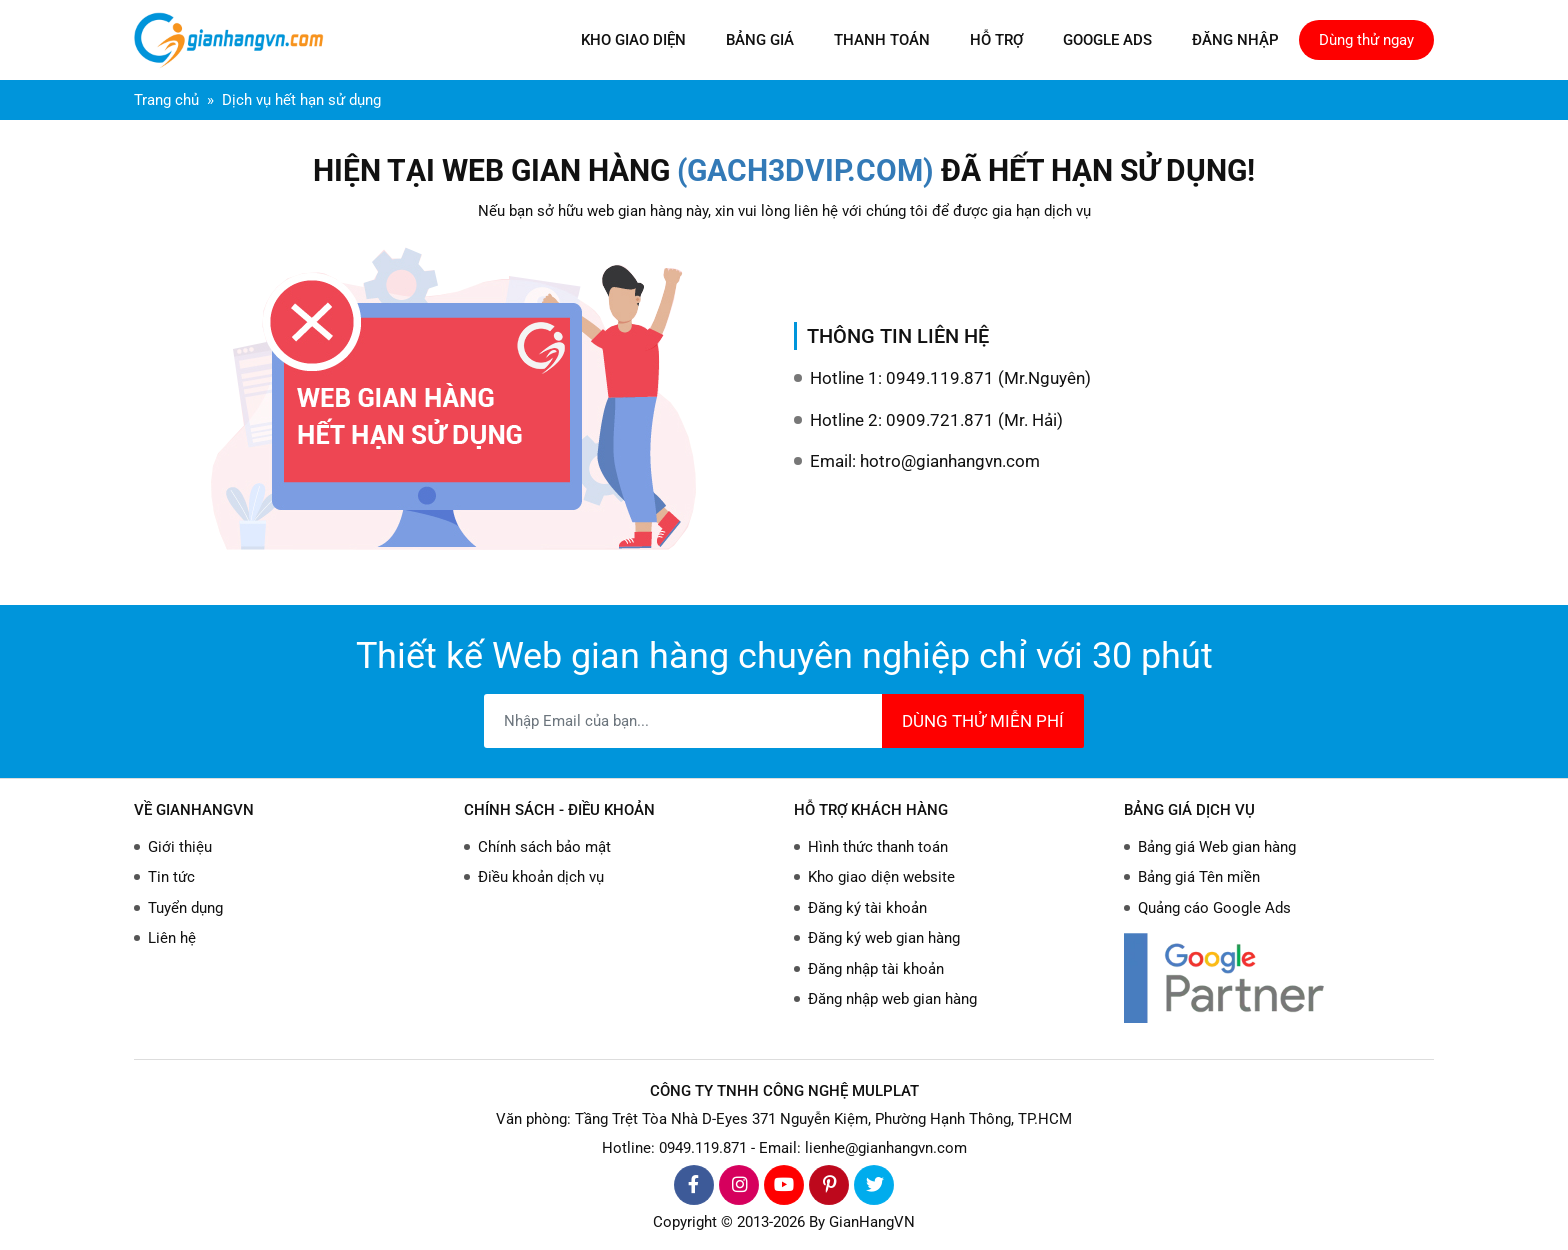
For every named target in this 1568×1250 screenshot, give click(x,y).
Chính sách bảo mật (544, 847)
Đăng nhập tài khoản (876, 969)
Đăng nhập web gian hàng (892, 999)
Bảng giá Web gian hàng (1217, 847)
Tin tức (171, 877)
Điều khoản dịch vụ (541, 877)
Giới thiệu (180, 847)
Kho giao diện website (881, 877)
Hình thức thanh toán (878, 847)
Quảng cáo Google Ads (1214, 908)
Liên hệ (172, 938)
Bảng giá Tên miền (1199, 877)
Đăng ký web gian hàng (884, 938)
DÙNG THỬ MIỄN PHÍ (983, 721)
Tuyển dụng (185, 908)
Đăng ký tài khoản (867, 908)
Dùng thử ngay (1366, 40)
